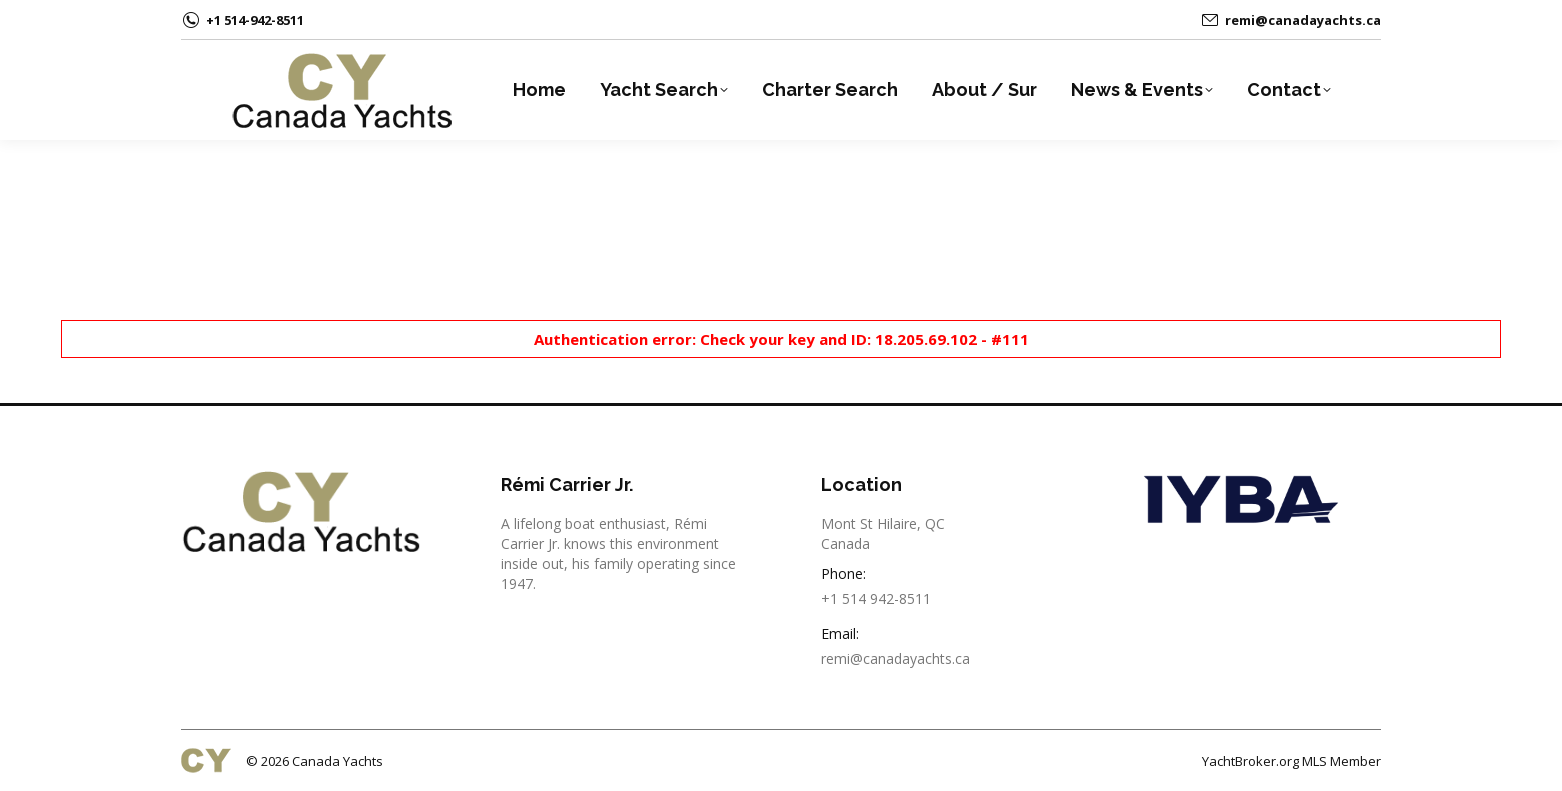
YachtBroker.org (1250, 761)
